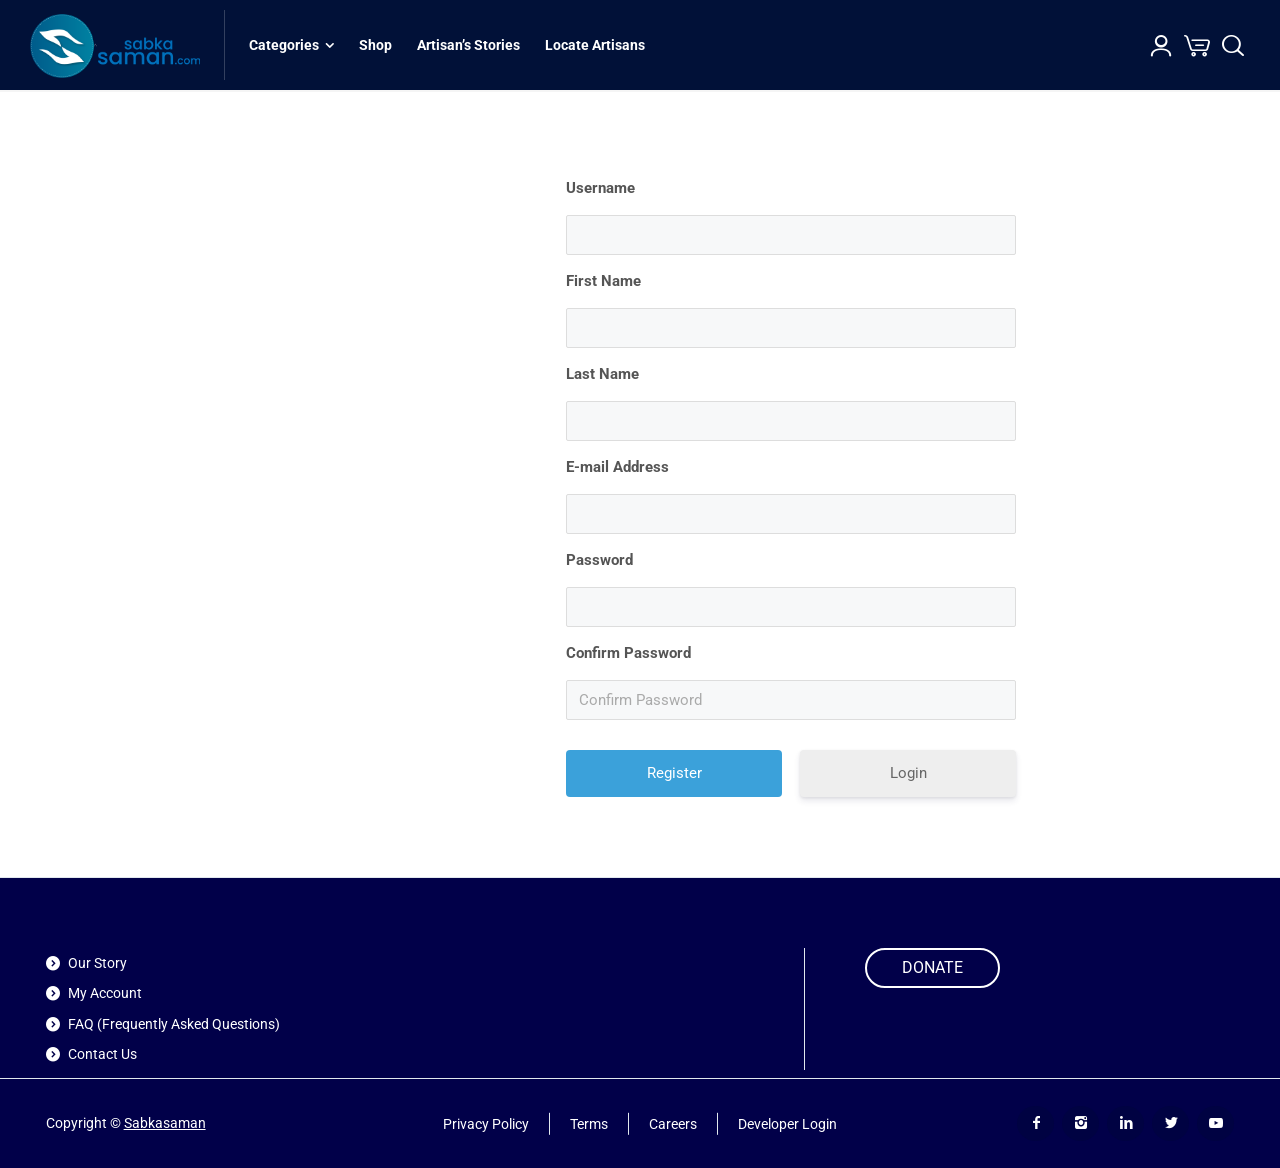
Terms (589, 1123)
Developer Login (787, 1123)
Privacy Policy (486, 1123)
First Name (603, 281)
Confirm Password (628, 653)
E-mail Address (617, 467)
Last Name (602, 374)
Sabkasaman (165, 1123)
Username (600, 188)
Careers (673, 1123)
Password (599, 560)
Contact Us (102, 1054)
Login (908, 773)
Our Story (97, 963)
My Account (105, 993)
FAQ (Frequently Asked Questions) (174, 1024)
